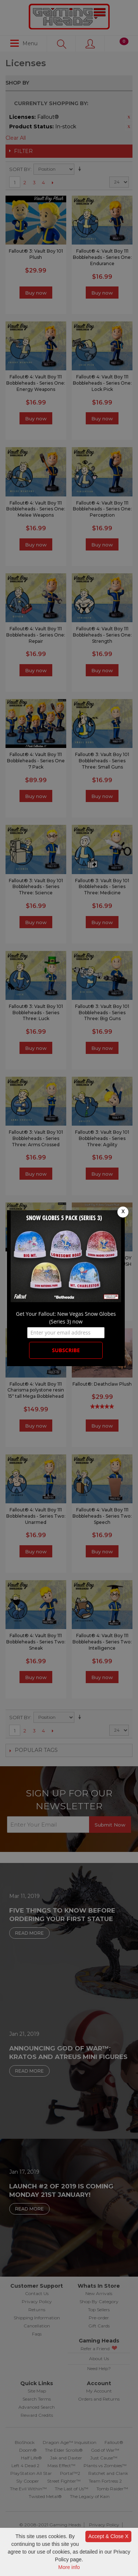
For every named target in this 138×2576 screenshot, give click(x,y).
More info (68, 2567)
